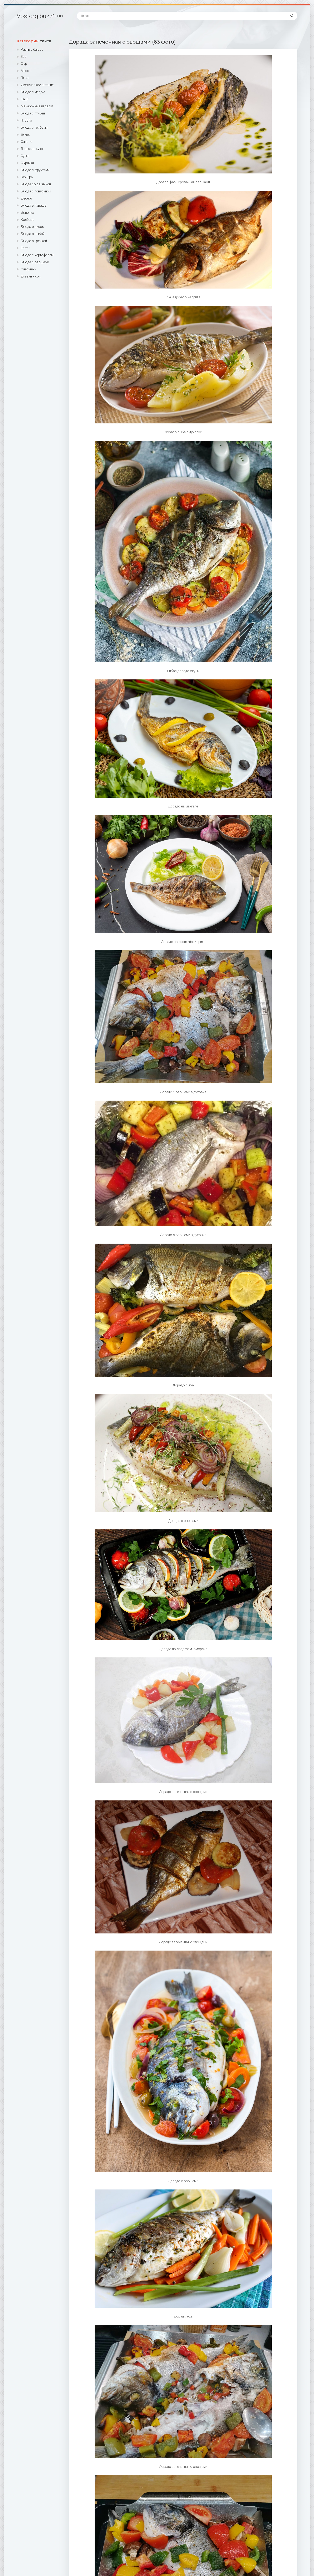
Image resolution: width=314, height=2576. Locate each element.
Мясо (25, 71)
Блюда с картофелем (37, 255)
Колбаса (27, 220)
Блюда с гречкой (34, 241)
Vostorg (35, 16)
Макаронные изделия (37, 106)
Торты (25, 248)
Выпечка (27, 213)
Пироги (26, 120)
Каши (25, 99)
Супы (25, 156)
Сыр (24, 64)
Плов (25, 78)
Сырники (27, 163)
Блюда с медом (33, 92)
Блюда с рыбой (33, 234)
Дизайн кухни (31, 276)
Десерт (26, 198)
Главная (58, 16)
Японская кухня (32, 149)
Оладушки (28, 269)
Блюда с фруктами (35, 170)
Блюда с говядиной (36, 191)
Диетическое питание (37, 85)
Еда (23, 57)
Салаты (26, 142)
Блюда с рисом (32, 227)
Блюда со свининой (36, 184)
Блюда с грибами (34, 127)
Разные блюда (32, 49)
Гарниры (27, 177)
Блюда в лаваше (33, 205)
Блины (25, 135)
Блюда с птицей (33, 113)
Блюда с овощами (35, 262)
